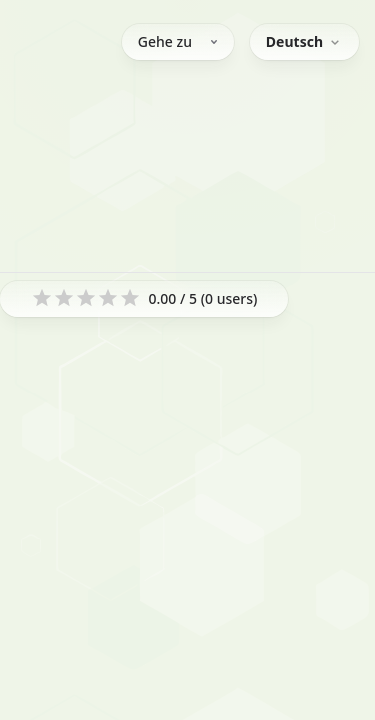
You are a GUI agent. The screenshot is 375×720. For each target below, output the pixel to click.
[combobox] (304, 42)
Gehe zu (178, 41)
